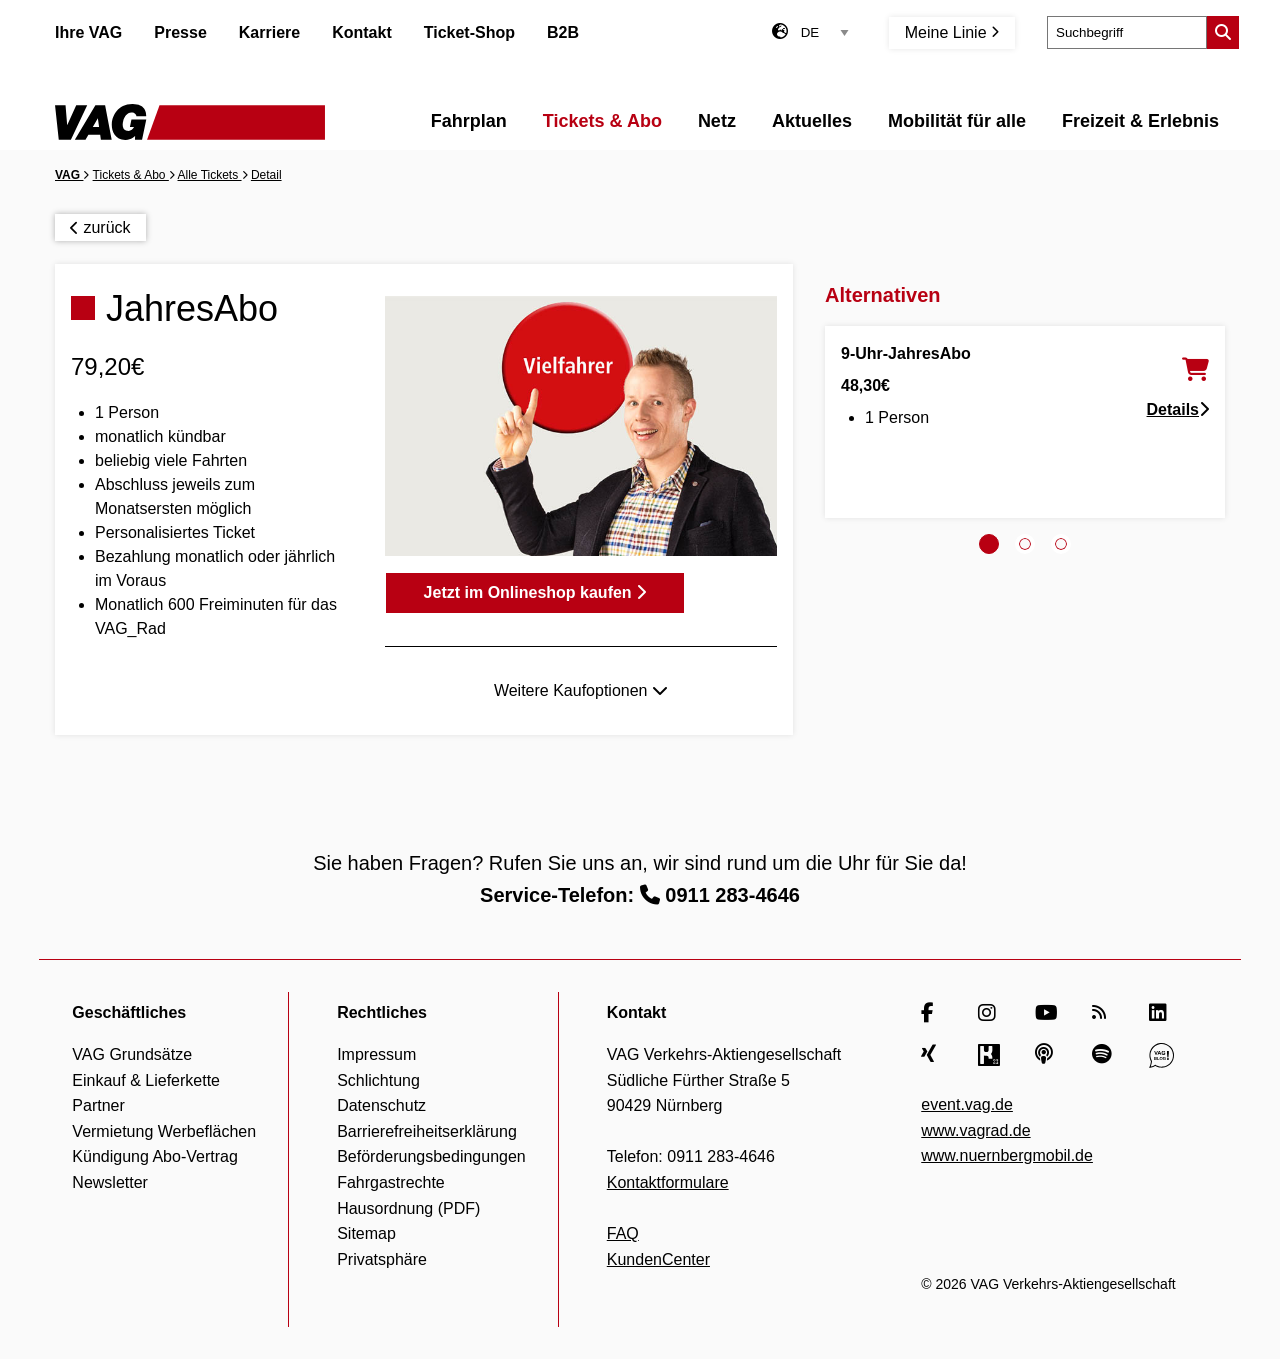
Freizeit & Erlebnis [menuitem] (1140, 121)
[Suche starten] (1223, 32)
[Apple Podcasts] (1047, 1055)
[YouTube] (1047, 1013)
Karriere (269, 32)
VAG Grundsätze (132, 1054)
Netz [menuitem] (717, 121)
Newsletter (110, 1182)
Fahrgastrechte (391, 1182)
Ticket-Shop (469, 32)
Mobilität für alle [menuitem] (957, 121)
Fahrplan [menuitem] (469, 121)
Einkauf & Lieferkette (146, 1080)
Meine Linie (952, 32)
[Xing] (933, 1055)
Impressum (376, 1054)
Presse (180, 32)
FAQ (623, 1233)
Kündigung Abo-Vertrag (154, 1156)
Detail (266, 175)
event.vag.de (967, 1104)
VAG (69, 175)
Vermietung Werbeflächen (164, 1131)
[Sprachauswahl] (825, 32)
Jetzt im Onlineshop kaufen (535, 592)
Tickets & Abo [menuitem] (602, 121)
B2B (563, 32)
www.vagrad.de (975, 1130)
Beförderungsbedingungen (431, 1156)
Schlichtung (378, 1080)
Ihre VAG (88, 32)
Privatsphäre (382, 1259)
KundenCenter (658, 1259)
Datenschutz (381, 1105)
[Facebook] (933, 1013)
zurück (100, 227)
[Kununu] (990, 1055)
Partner (98, 1105)
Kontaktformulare (668, 1182)
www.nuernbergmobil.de (1007, 1155)
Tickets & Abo (131, 175)
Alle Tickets (210, 175)
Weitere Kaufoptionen (581, 690)
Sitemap (366, 1233)
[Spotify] (1104, 1055)
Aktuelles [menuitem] (812, 121)
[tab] (989, 544)
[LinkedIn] (1161, 1013)
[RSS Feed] (1104, 1013)
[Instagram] (990, 1013)
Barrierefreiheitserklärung (427, 1131)
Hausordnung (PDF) (408, 1208)
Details (1178, 409)
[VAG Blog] (1161, 1055)
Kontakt (362, 32)
